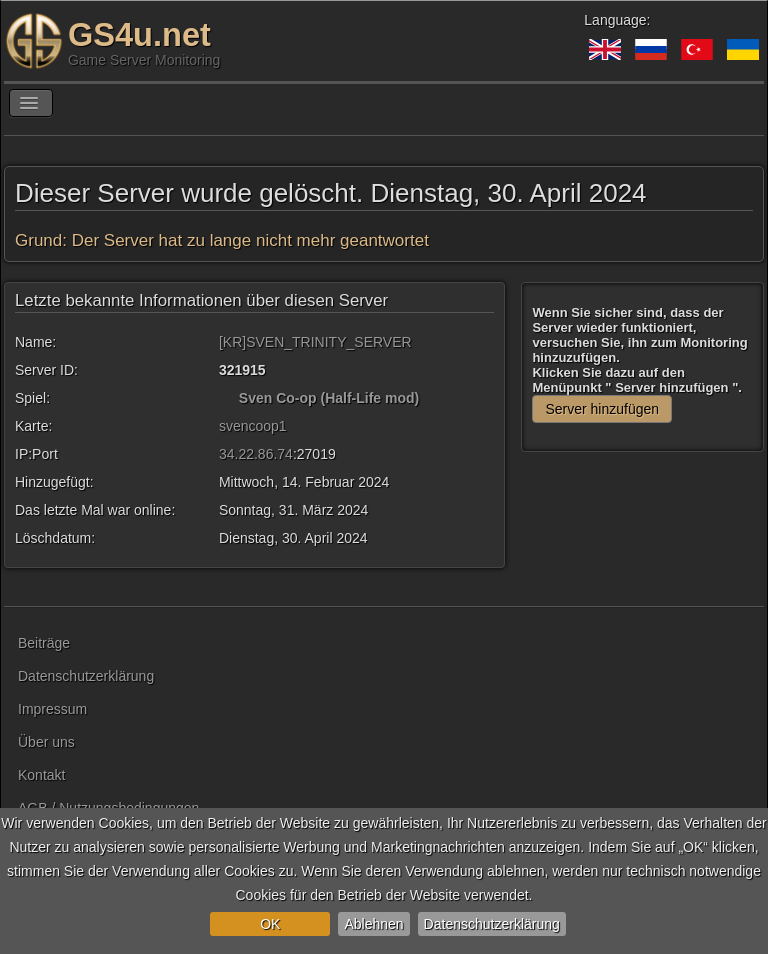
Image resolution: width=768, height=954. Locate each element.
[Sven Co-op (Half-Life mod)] (227, 398)
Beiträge (44, 643)
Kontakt (41, 775)
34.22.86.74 (256, 454)
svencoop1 (253, 426)
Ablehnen (373, 924)
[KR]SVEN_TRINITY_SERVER (315, 342)
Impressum (52, 709)
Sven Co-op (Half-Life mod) (329, 398)
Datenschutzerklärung (492, 924)
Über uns (46, 742)
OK (270, 924)
